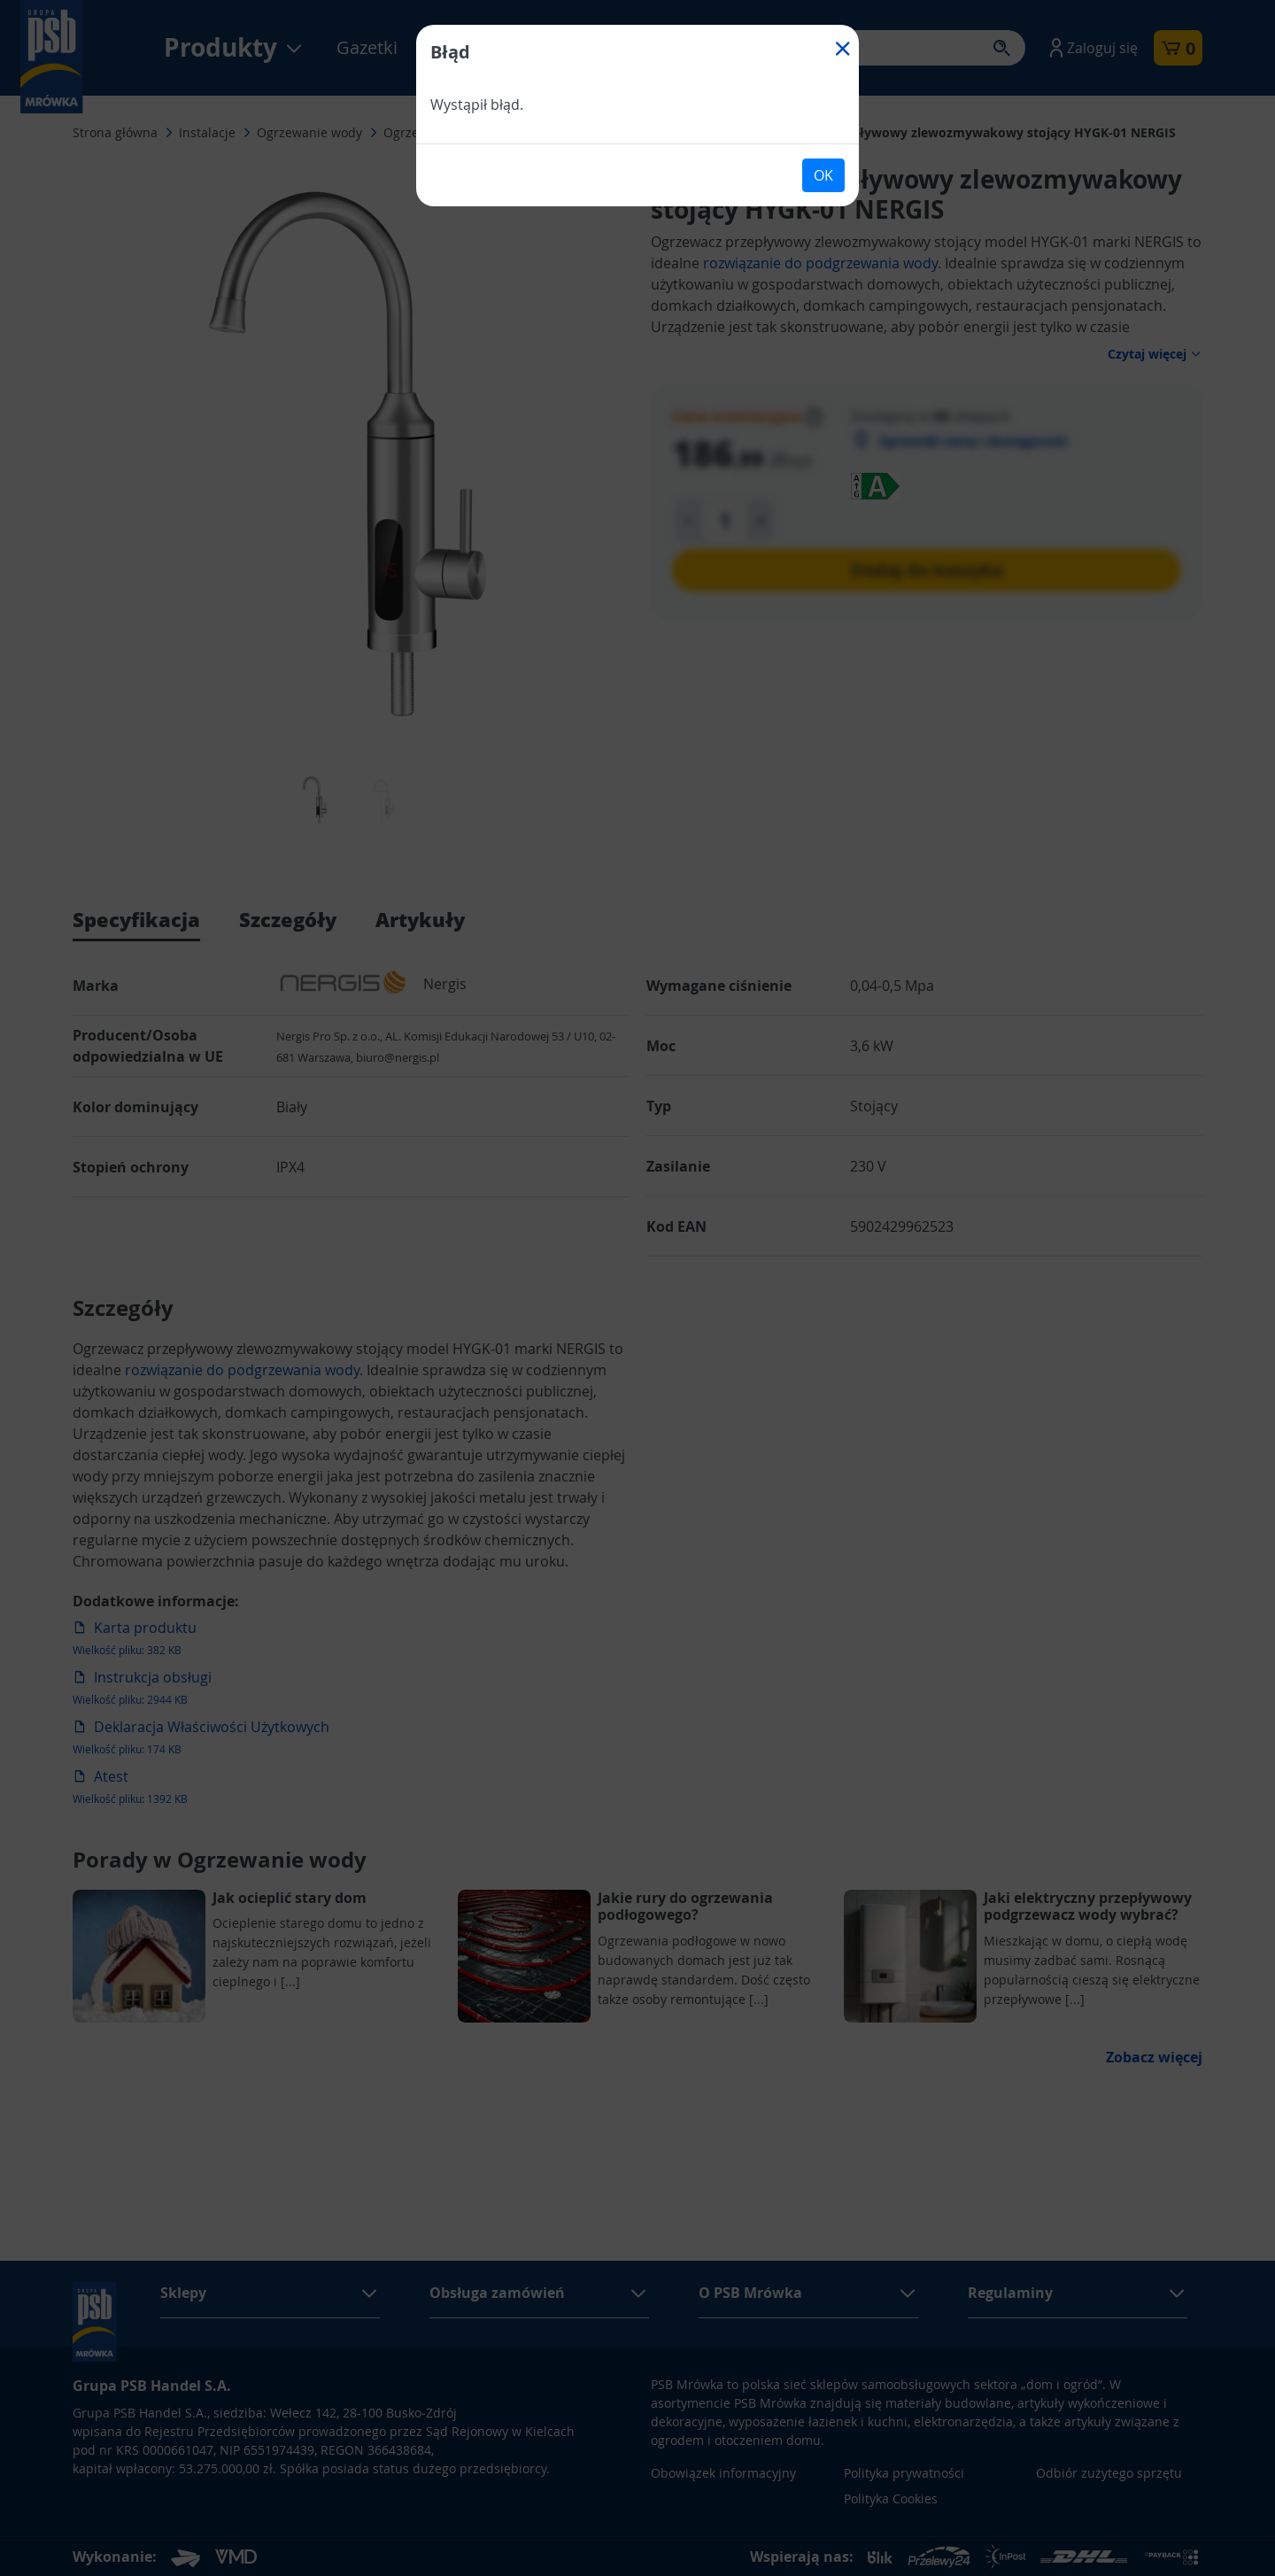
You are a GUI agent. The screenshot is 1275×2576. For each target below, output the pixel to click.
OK (823, 175)
